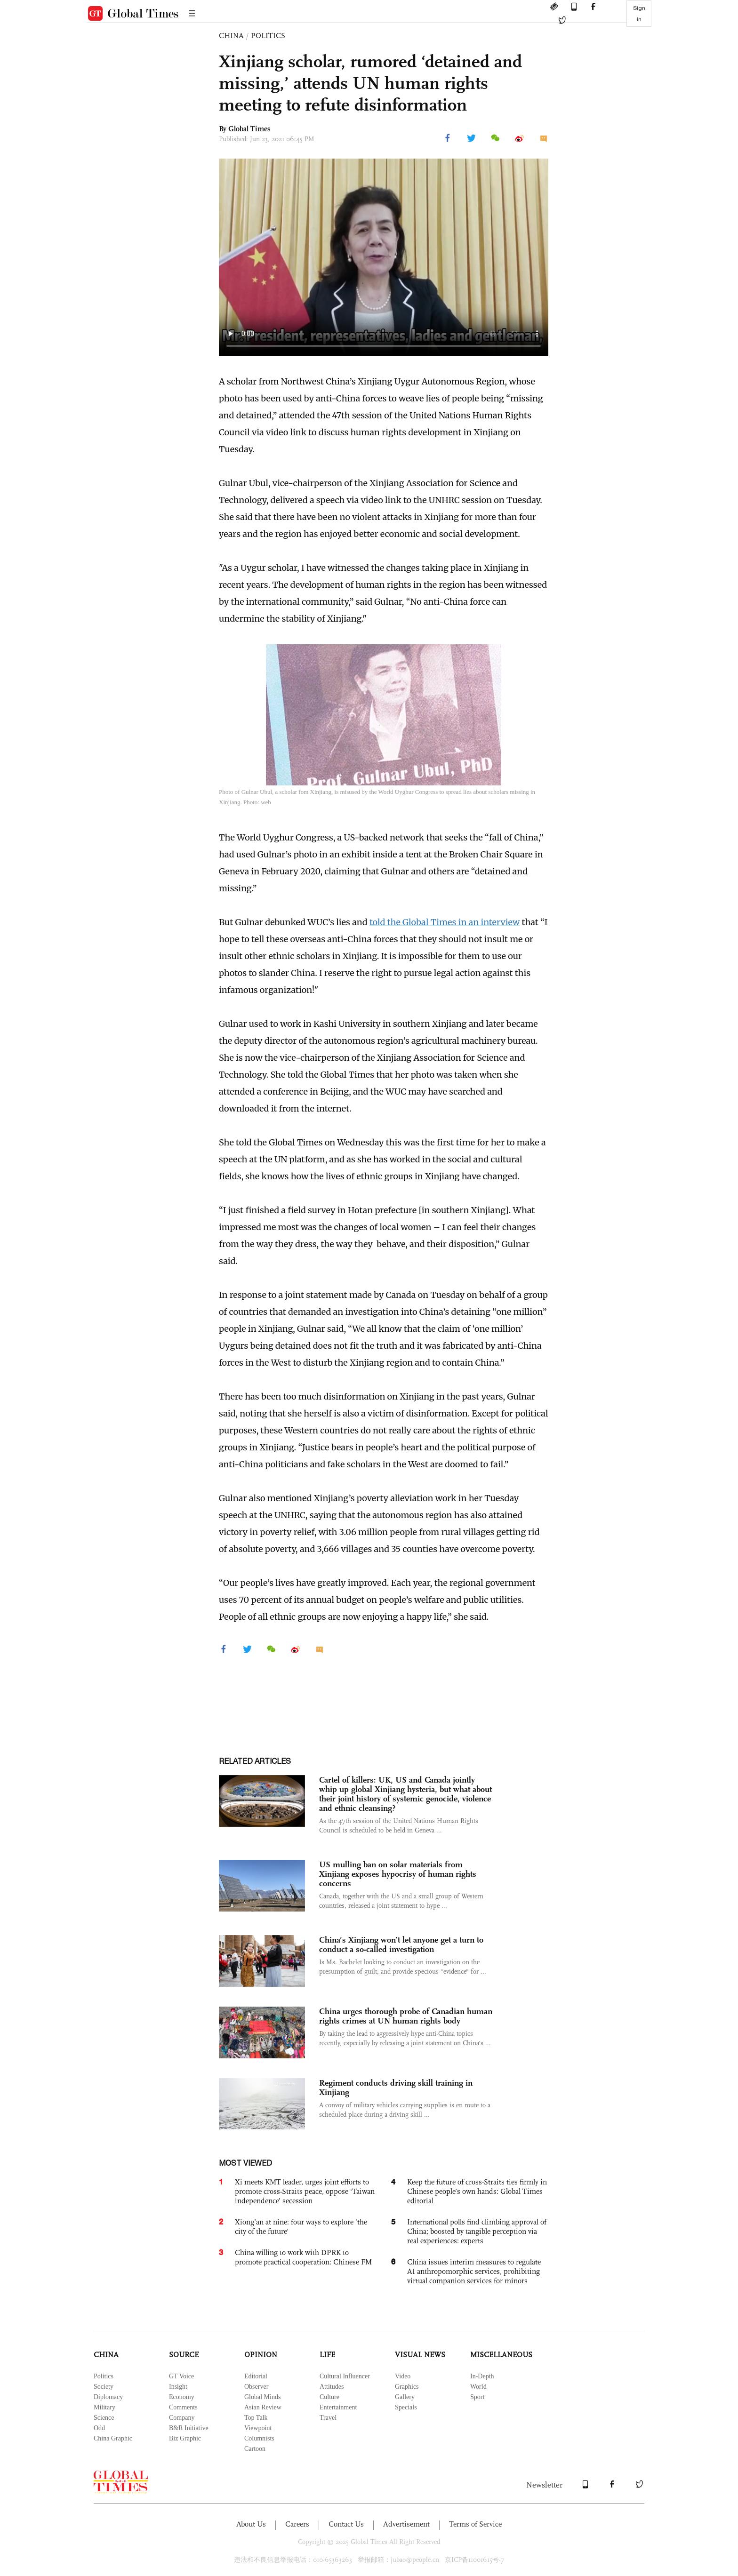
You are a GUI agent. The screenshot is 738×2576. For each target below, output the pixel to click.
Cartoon (254, 2448)
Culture (329, 2396)
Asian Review (262, 2407)
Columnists (259, 2438)
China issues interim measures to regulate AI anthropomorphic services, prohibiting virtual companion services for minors (474, 2271)
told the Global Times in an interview (444, 922)
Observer (256, 2386)
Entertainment (338, 2407)
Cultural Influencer (345, 2376)
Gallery (405, 2396)
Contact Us (346, 2524)
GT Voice (181, 2376)
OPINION (260, 2354)
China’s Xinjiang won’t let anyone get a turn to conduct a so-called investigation (401, 1944)
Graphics (407, 2386)
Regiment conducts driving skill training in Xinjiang (396, 2087)
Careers (297, 2524)
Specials (406, 2407)
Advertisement (406, 2524)
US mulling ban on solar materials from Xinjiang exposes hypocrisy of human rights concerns (397, 1873)
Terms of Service (475, 2524)
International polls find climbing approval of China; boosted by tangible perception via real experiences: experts (476, 2231)
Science (104, 2417)
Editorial (255, 2376)
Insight (178, 2386)
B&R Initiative (189, 2428)
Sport (477, 2396)
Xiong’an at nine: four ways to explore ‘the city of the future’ (301, 2226)
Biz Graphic (185, 2438)
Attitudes (332, 2386)
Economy (181, 2396)
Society (103, 2386)
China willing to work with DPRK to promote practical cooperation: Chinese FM (303, 2257)
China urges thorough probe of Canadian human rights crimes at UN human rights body (405, 2016)
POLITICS (268, 35)
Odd (99, 2428)
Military (104, 2407)
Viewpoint (258, 2428)
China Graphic (113, 2438)
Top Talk (256, 2417)
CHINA (231, 35)
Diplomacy (108, 2396)
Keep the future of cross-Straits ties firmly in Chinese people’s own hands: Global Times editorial (477, 2191)
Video (402, 2376)
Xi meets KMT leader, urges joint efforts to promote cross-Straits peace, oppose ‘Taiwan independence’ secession (305, 2191)
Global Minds (262, 2396)
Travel (328, 2417)
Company (181, 2417)
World (478, 2386)
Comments (183, 2407)
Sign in (639, 14)
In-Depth (482, 2376)
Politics (103, 2376)
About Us (251, 2524)
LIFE (327, 2354)
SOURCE (184, 2354)
